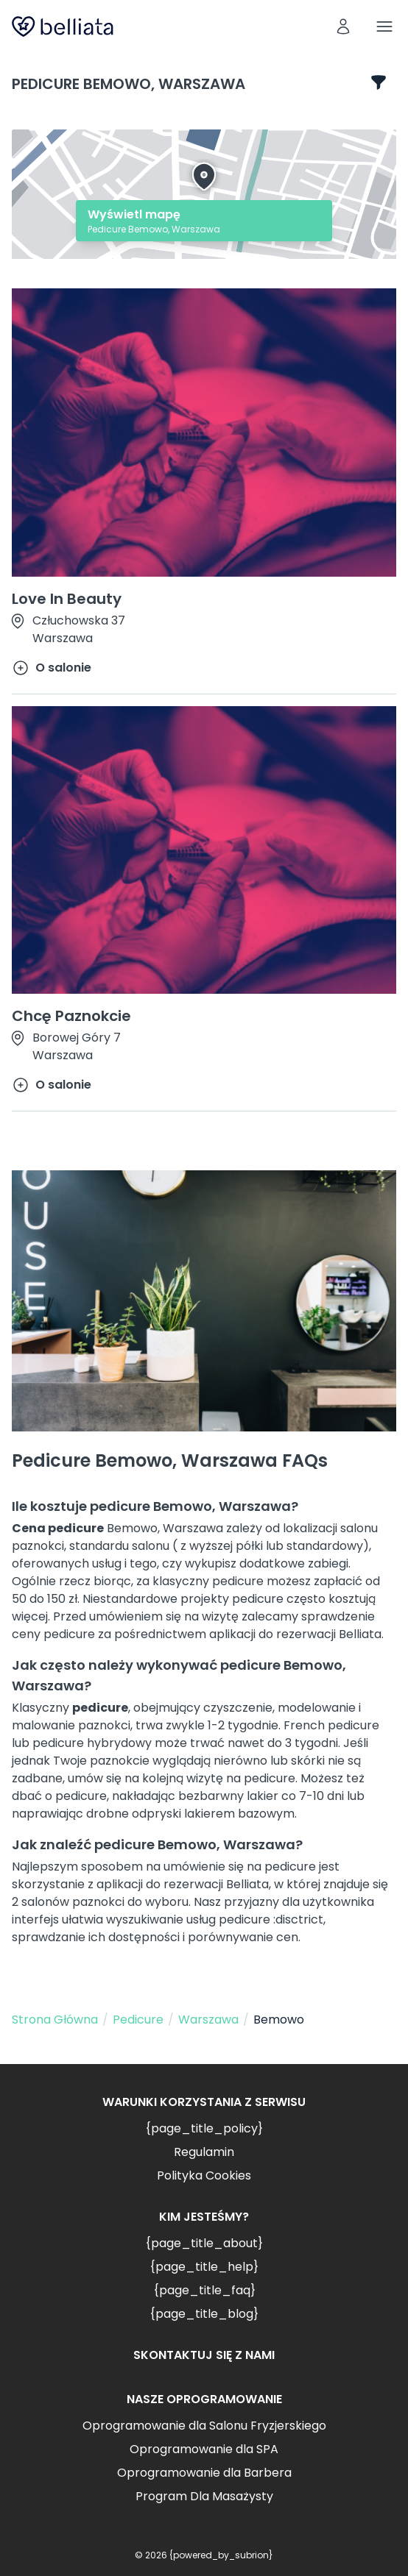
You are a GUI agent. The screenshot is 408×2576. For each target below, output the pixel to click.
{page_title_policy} (204, 2128)
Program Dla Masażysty (204, 2496)
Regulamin (204, 2151)
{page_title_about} (204, 2243)
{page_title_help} (204, 2266)
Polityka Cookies (204, 2175)
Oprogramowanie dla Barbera (204, 2472)
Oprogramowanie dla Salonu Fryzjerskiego (204, 2425)
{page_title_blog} (204, 2313)
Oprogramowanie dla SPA (204, 2449)
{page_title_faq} (204, 2290)
